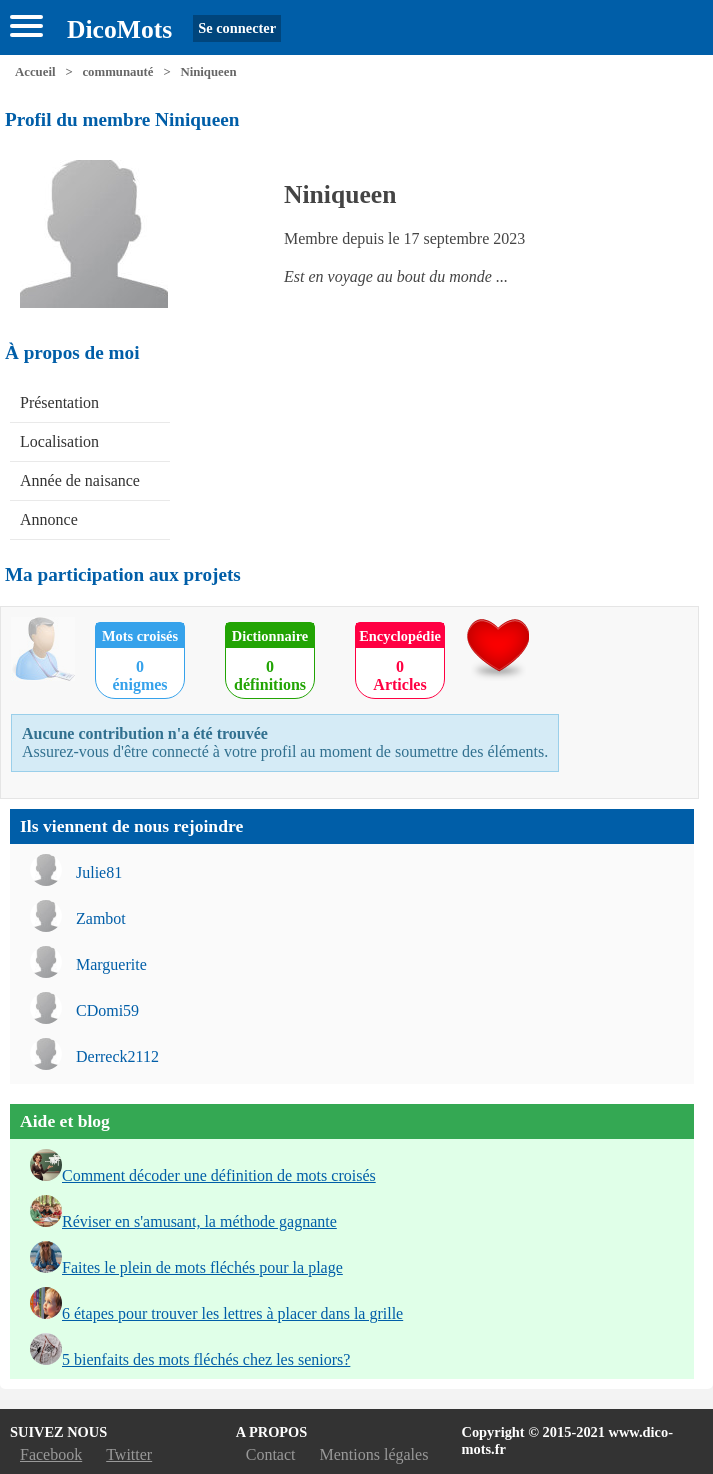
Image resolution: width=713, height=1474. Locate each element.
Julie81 (99, 872)
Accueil (35, 72)
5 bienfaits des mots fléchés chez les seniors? (206, 1359)
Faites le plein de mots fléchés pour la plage (202, 1267)
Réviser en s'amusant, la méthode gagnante (199, 1221)
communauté (117, 72)
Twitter (129, 1454)
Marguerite (111, 964)
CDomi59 (107, 1010)
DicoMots (119, 29)
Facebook (51, 1454)
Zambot (101, 918)
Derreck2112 (117, 1056)
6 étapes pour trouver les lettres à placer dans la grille (232, 1313)
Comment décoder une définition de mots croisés (219, 1175)
